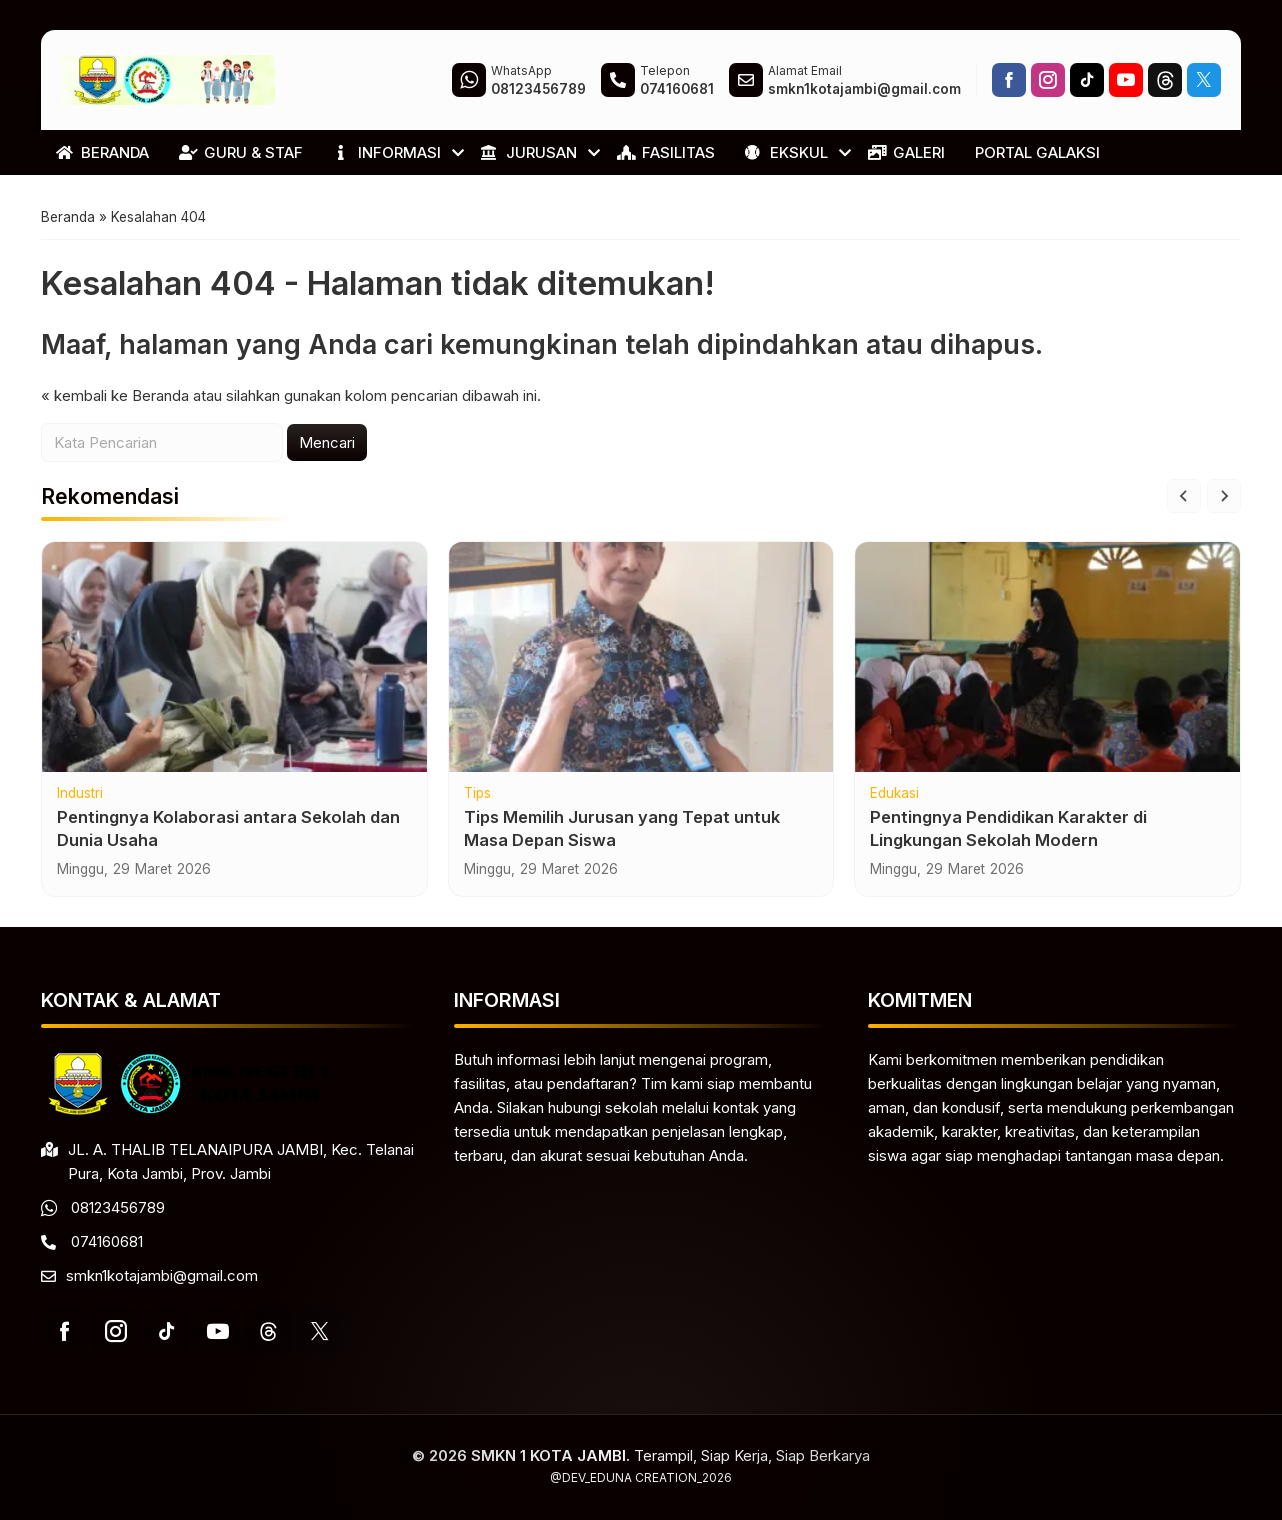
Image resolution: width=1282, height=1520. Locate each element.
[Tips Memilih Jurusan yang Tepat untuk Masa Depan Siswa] (641, 657)
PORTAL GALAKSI (1037, 152)
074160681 (107, 1241)
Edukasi (894, 794)
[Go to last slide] (1184, 496)
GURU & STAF (241, 152)
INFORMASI (387, 152)
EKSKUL (786, 152)
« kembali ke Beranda (115, 395)
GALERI (906, 152)
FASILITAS (666, 152)
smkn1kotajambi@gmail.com (162, 1275)
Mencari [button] (327, 442)
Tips (477, 794)
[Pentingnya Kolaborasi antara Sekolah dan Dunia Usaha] (234, 657)
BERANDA (102, 152)
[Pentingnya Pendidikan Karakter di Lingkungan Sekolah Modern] (1047, 657)
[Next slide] (1224, 496)
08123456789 (118, 1207)
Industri (80, 794)
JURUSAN (529, 152)
